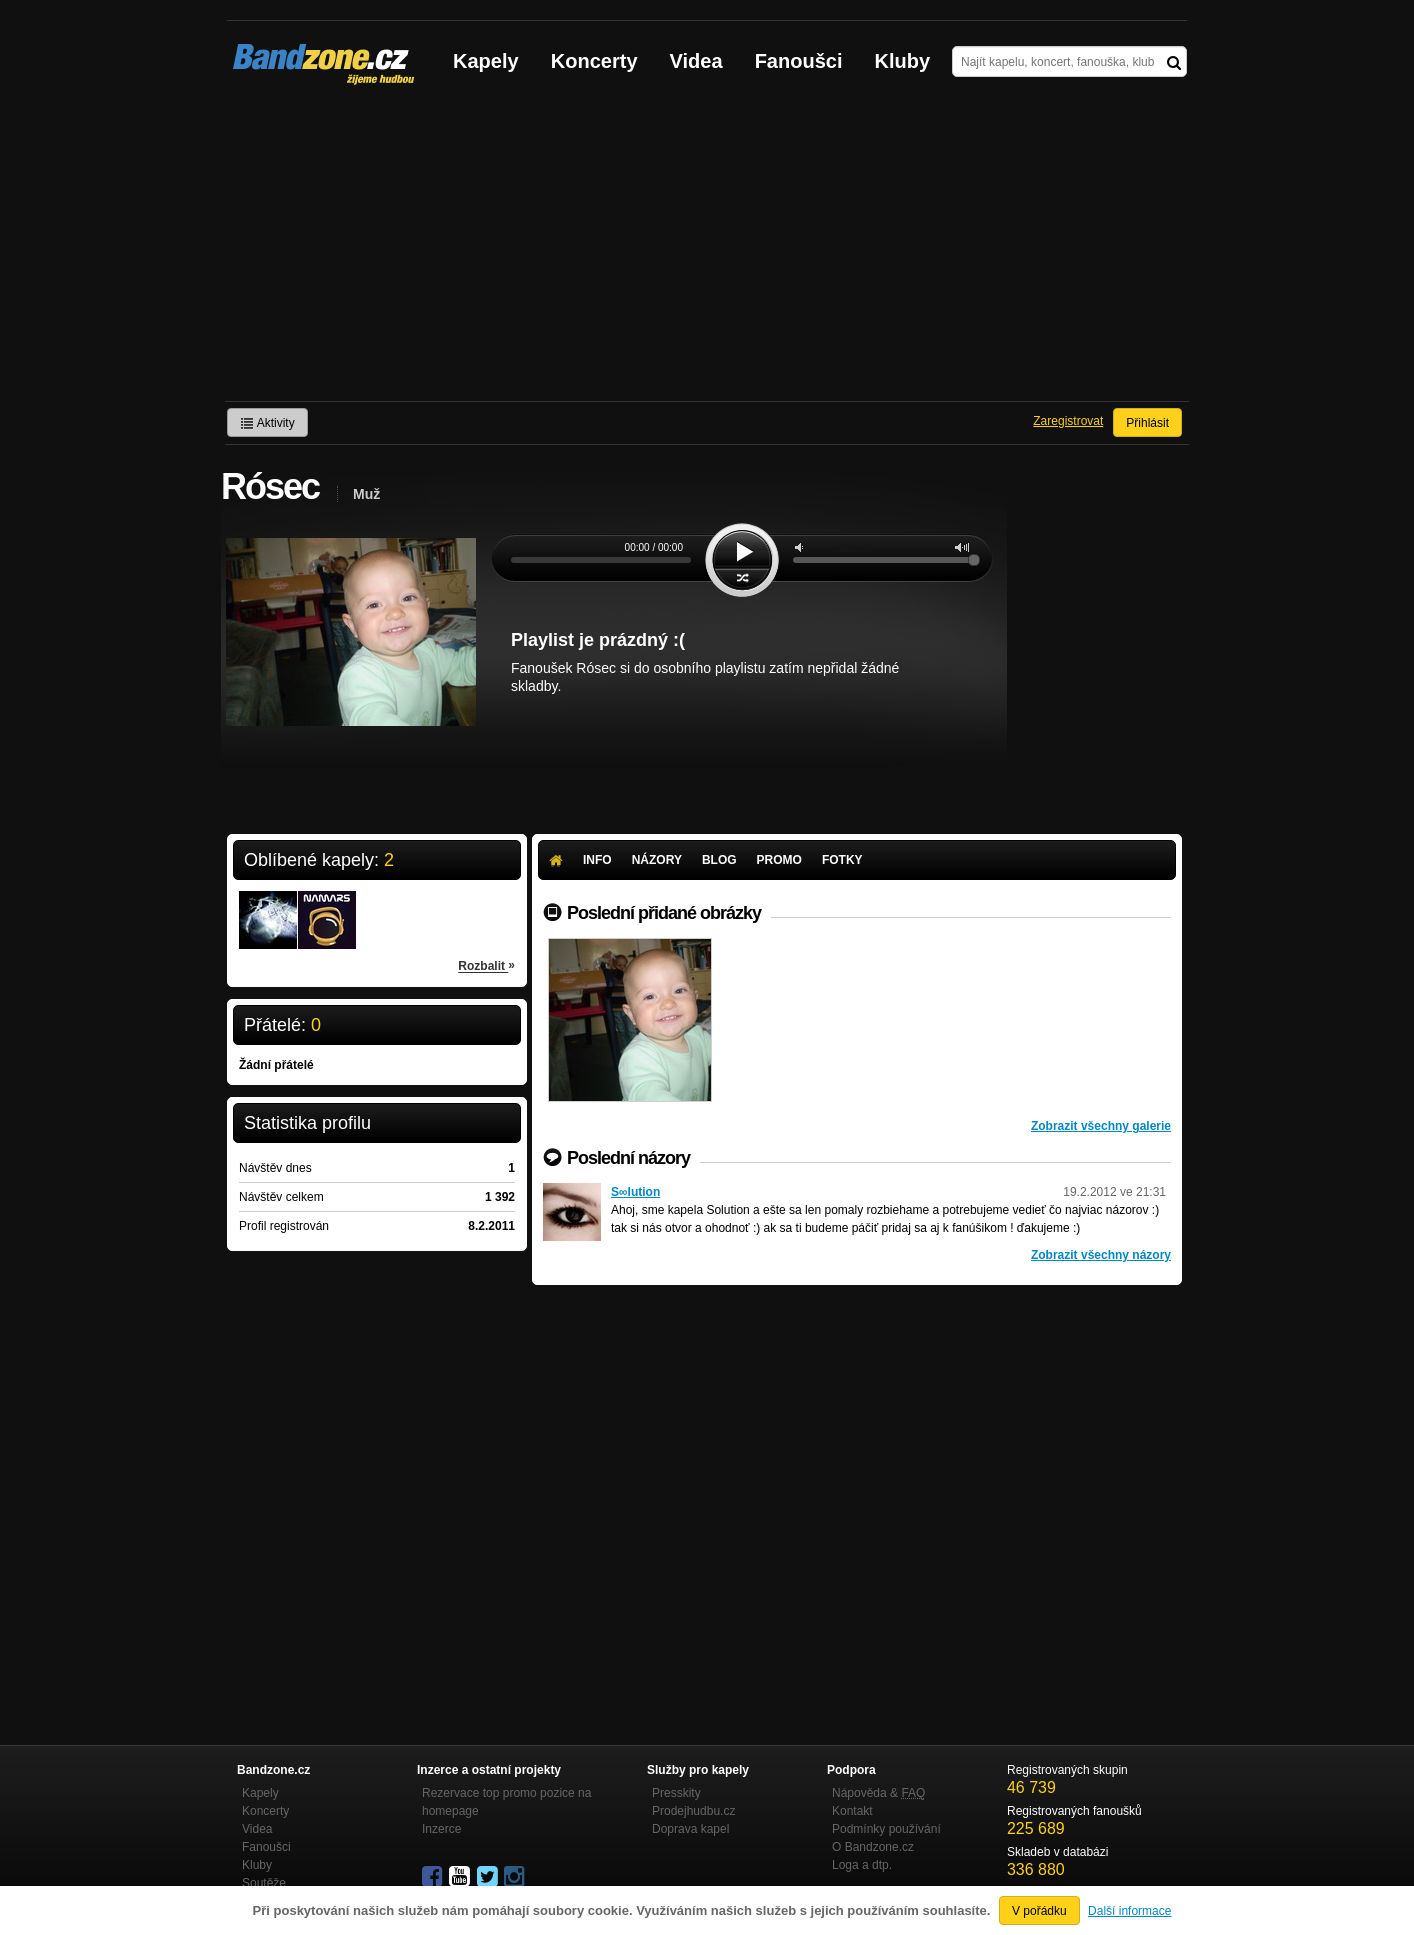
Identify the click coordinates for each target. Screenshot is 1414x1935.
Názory (657, 860)
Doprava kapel (690, 1829)
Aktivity (267, 423)
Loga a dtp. (862, 1865)
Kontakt (852, 1811)
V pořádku (1039, 1911)
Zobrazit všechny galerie (1101, 1126)
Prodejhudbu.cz (693, 1811)
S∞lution (635, 1192)
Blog (719, 860)
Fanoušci (799, 61)
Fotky (842, 860)
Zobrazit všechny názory (1101, 1255)
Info (597, 860)
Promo (779, 860)
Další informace (1129, 1911)
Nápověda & (878, 1793)
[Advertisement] (707, 251)
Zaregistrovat (1068, 421)
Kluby (903, 61)
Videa (696, 61)
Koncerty (594, 61)
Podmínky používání (886, 1829)
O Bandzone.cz (873, 1847)
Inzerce (441, 1829)
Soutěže (264, 1883)
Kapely (486, 61)
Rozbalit (486, 965)
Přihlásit (1147, 423)
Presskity (676, 1793)
